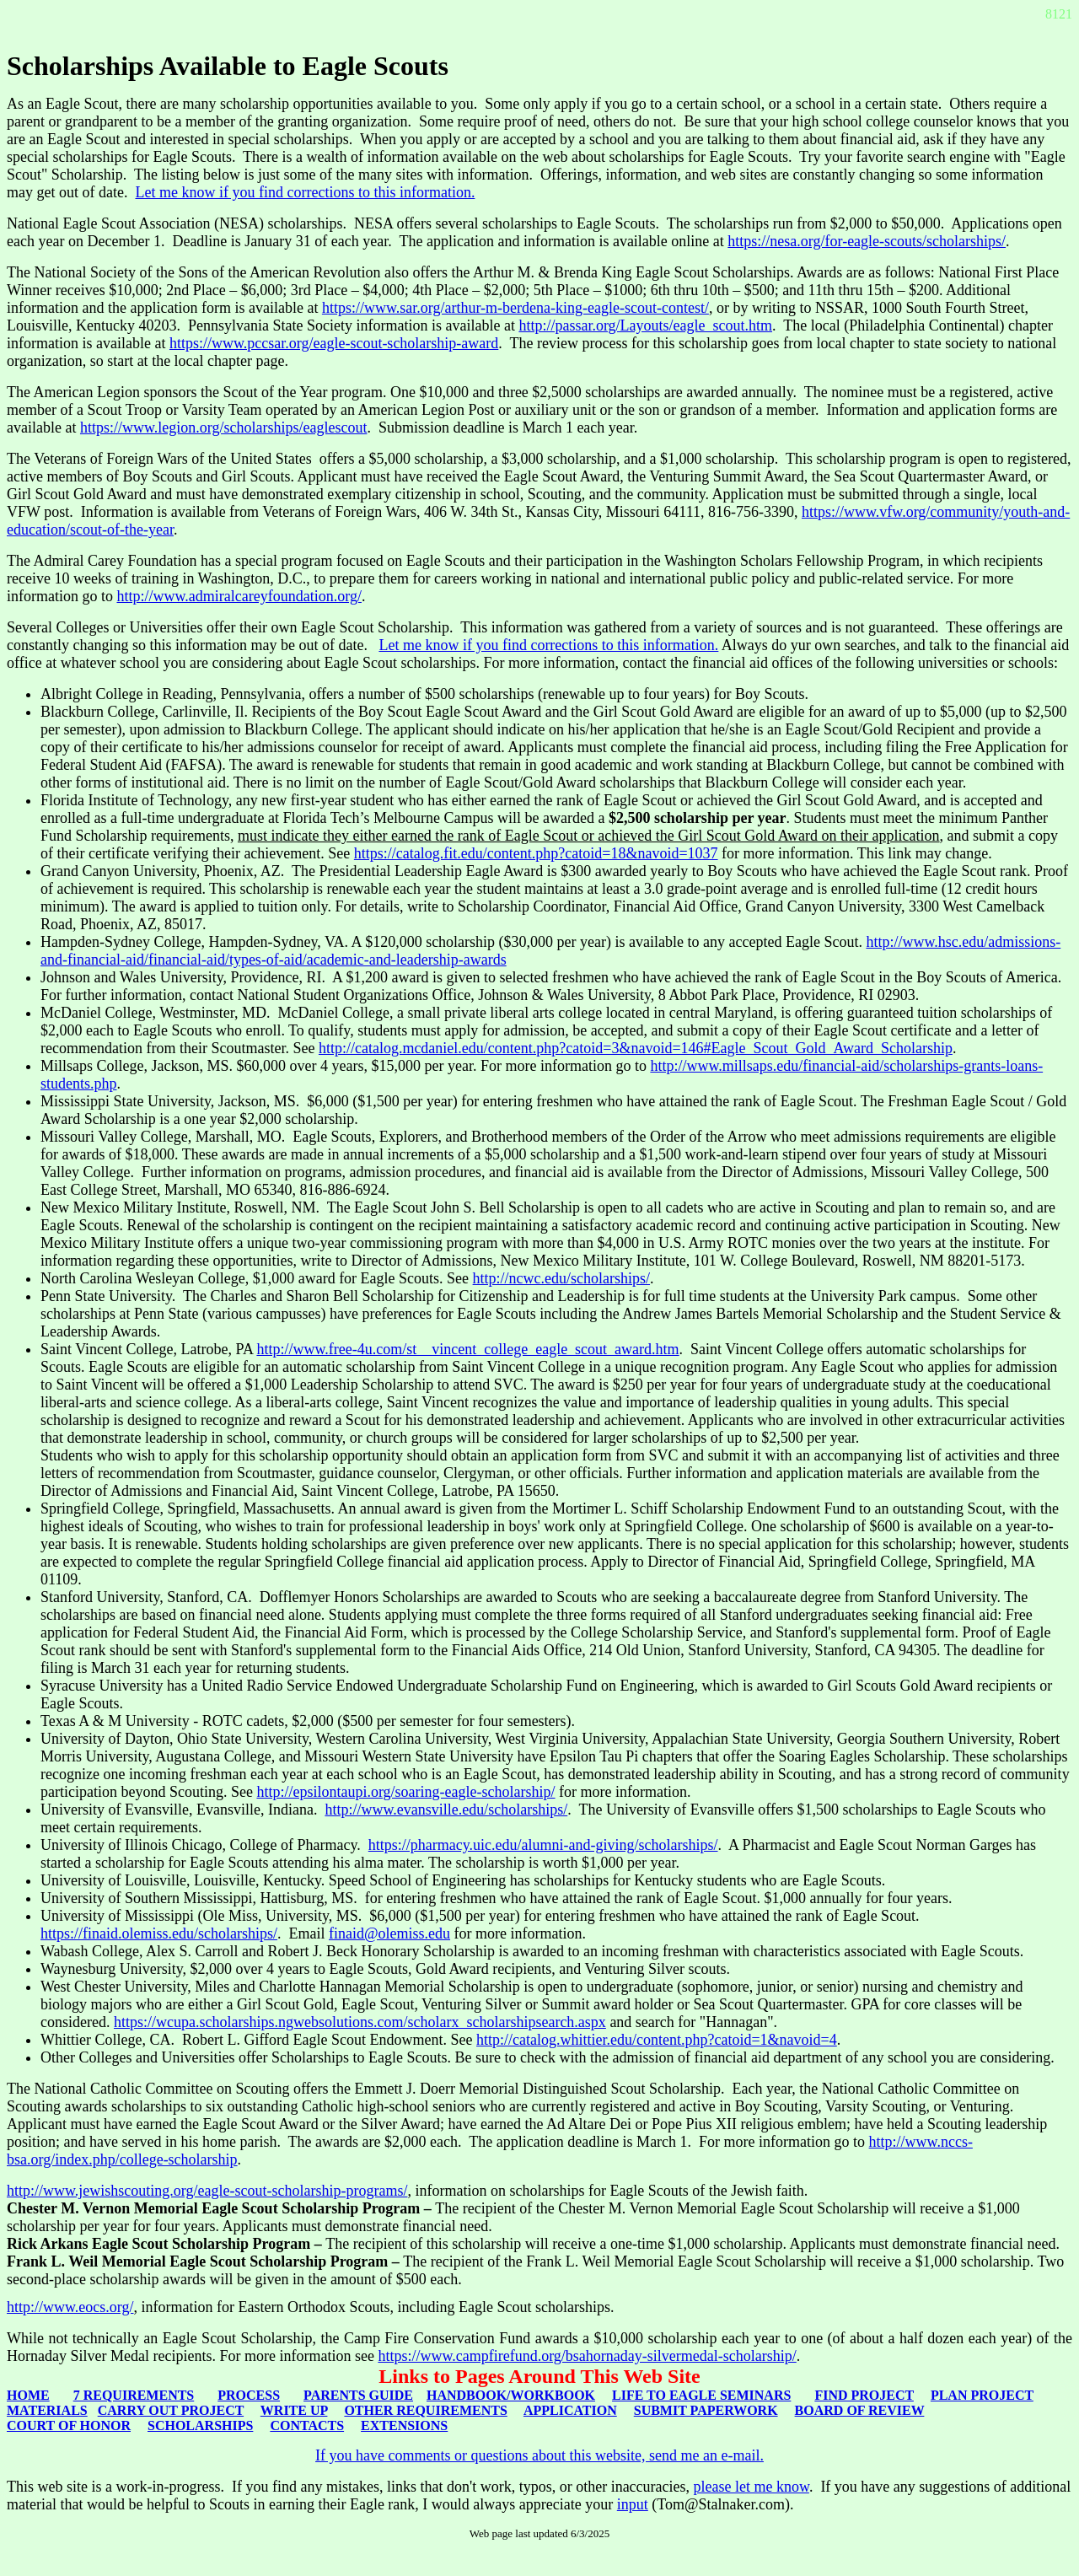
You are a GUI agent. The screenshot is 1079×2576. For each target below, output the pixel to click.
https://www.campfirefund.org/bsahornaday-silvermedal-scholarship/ (587, 2355)
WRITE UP (294, 2410)
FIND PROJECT (864, 2395)
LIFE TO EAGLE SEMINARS (701, 2395)
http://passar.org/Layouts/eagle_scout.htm (645, 325)
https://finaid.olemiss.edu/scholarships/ (158, 1933)
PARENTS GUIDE (358, 2395)
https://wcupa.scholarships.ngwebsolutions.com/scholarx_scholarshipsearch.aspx (360, 2022)
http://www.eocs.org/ (70, 2307)
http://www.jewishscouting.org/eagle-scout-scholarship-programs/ (207, 2190)
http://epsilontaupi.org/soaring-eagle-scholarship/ (405, 1791)
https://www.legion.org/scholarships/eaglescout (223, 427)
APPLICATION (570, 2410)
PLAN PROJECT (982, 2395)
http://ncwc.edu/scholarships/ (561, 1278)
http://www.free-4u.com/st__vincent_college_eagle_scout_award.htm (467, 1349)
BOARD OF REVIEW (860, 2410)
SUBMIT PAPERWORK (706, 2410)
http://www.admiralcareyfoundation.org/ (238, 596)
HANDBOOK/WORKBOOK (511, 2395)
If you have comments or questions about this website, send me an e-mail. (539, 2455)
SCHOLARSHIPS (200, 2425)
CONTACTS (307, 2425)
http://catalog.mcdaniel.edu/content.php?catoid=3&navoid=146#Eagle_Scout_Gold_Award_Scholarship (636, 1048)
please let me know (751, 2486)
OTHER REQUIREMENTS (425, 2410)
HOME (28, 2395)
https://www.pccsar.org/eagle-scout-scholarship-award (333, 343)
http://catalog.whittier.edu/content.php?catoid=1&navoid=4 (656, 2039)
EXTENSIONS (404, 2425)
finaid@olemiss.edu (389, 1933)
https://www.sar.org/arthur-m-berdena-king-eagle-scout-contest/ (515, 307)
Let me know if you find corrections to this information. (305, 192)
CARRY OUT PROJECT (171, 2410)
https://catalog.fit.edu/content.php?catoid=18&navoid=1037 (536, 853)
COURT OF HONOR (69, 2425)
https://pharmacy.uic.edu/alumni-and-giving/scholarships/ (543, 1845)
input (632, 2504)
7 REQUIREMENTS (134, 2395)
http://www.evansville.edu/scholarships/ (446, 1809)
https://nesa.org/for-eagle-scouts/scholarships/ (866, 241)
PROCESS (248, 2395)
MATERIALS (47, 2410)
